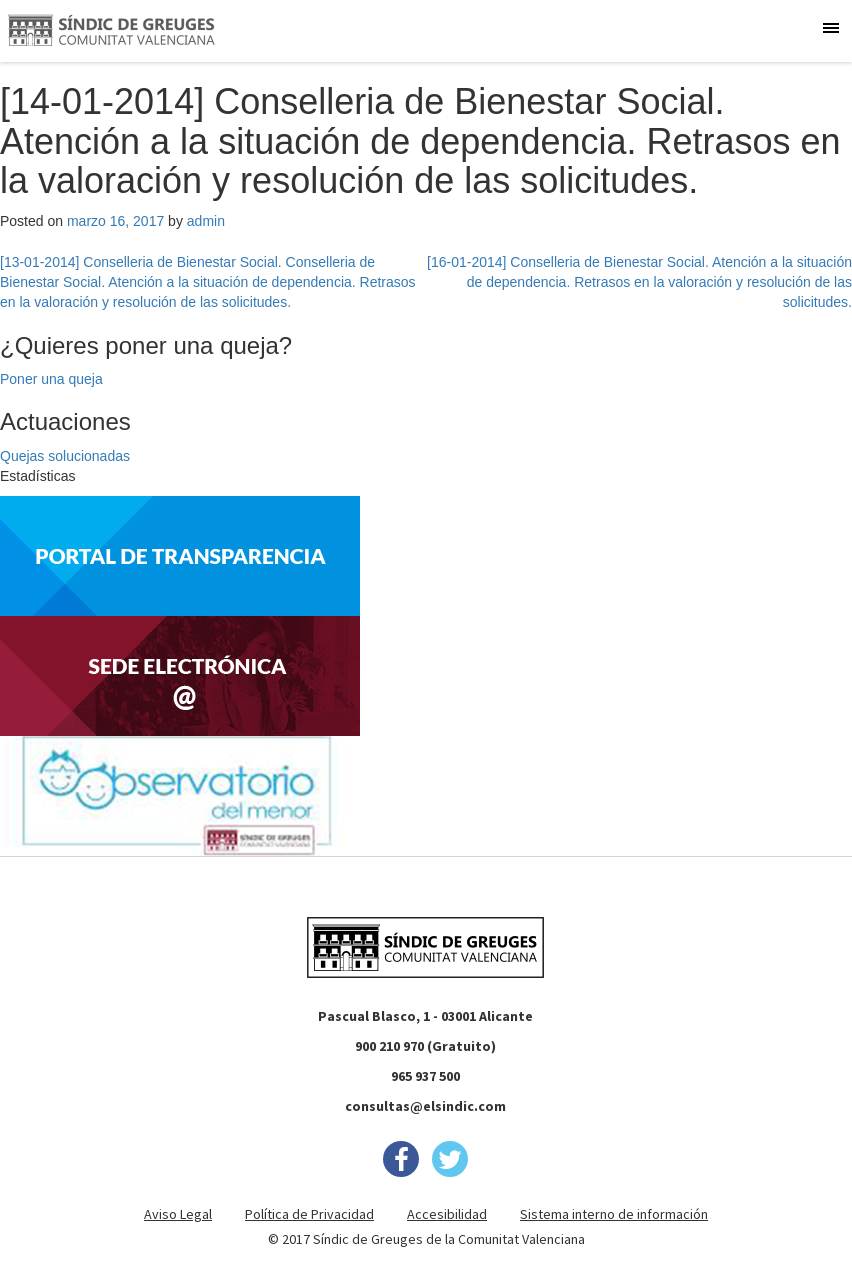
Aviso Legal (178, 1214)
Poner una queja (51, 379)
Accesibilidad (447, 1214)
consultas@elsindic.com (425, 1106)
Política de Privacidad (309, 1214)
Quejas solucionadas (65, 456)
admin (206, 221)
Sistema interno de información (614, 1214)
